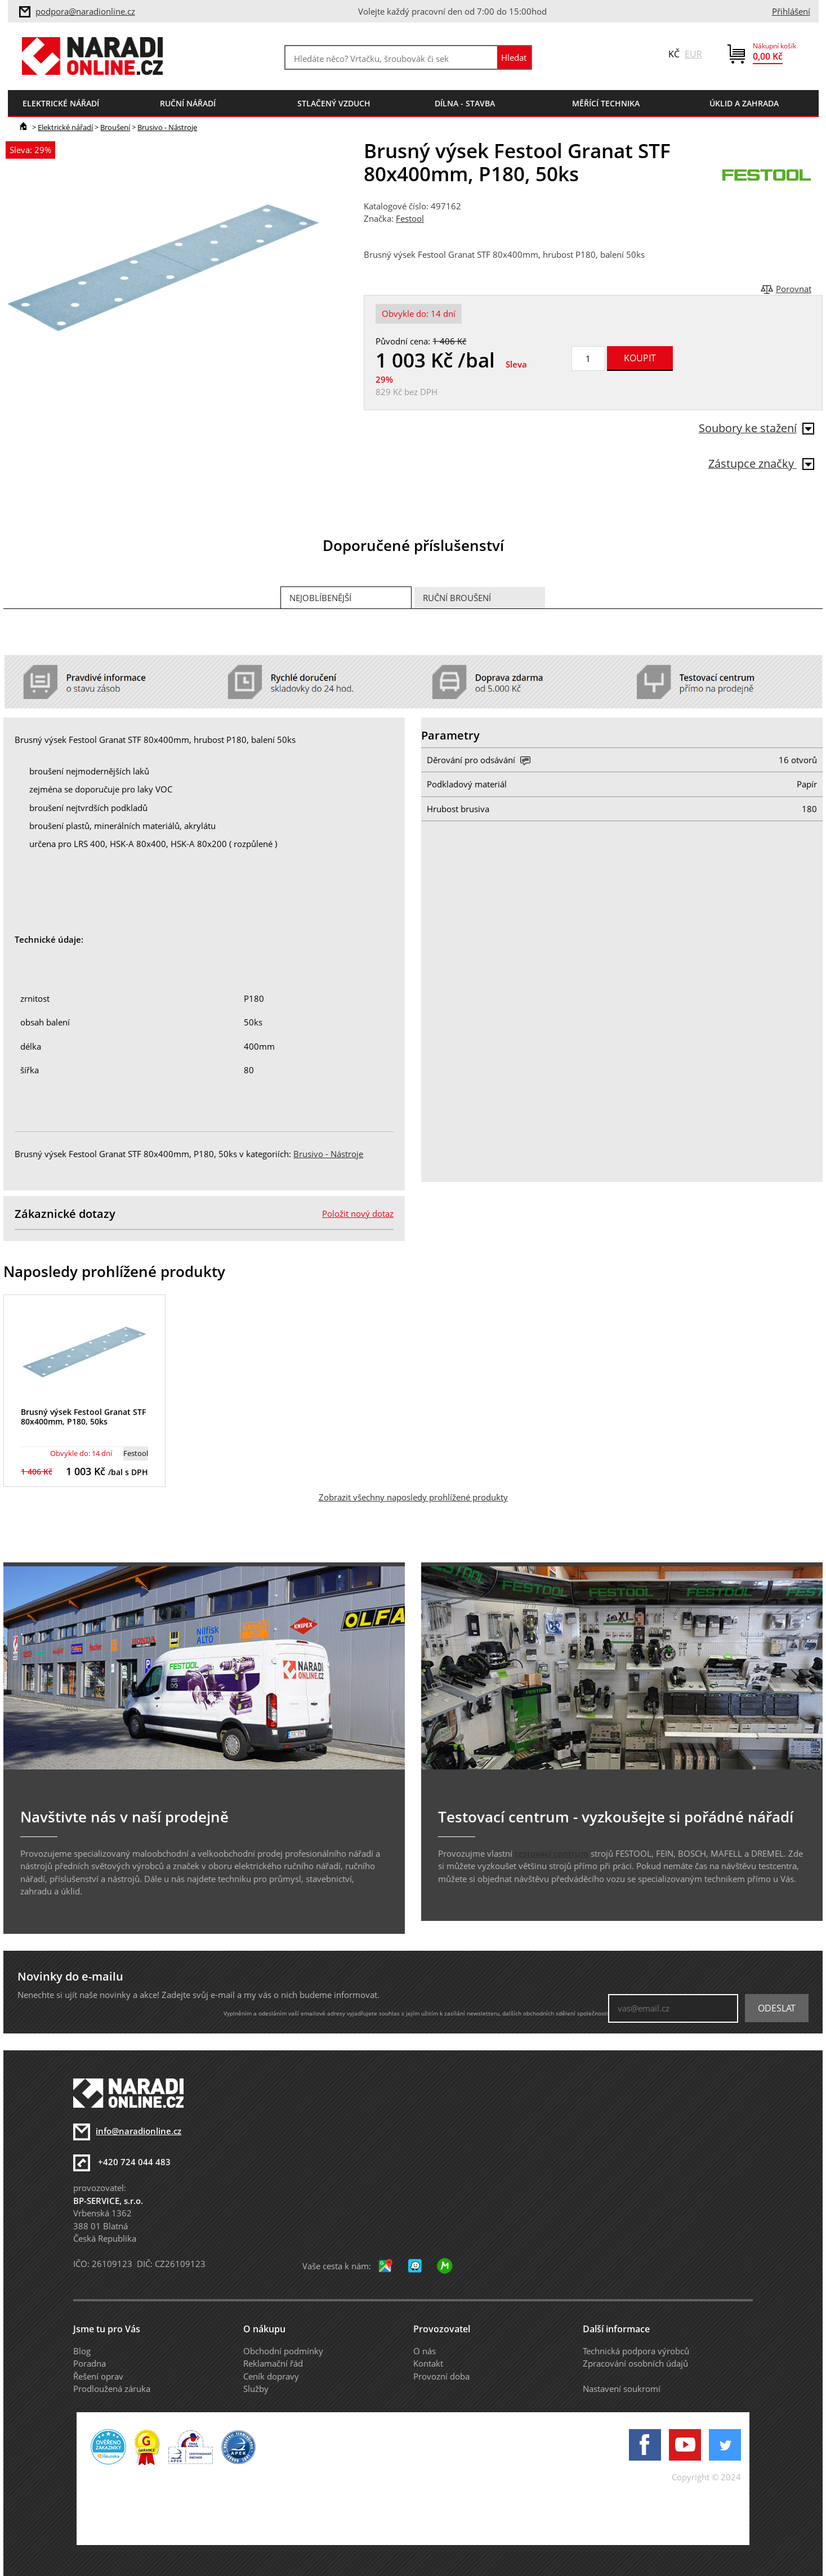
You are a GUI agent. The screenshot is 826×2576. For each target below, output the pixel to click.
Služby (256, 2388)
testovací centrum (551, 1853)
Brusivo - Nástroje (167, 127)
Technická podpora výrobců (636, 2351)
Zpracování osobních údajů (635, 2363)
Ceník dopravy (271, 2376)
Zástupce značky (761, 463)
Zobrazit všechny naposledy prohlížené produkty (413, 1497)
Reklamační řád (273, 2363)
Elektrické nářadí (65, 127)
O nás (424, 2351)
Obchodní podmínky (283, 2351)
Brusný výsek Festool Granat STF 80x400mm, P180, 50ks (83, 1416)
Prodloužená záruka (111, 2388)
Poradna (89, 2363)
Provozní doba (441, 2376)
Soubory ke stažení (756, 428)
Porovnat (793, 288)
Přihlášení (791, 11)
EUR (693, 54)
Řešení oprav (98, 2376)
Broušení (115, 127)
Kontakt (428, 2363)
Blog (82, 2351)
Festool (410, 218)
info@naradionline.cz (138, 2130)
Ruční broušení (457, 597)
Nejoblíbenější (320, 597)
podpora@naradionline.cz (85, 11)
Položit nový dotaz (358, 1213)
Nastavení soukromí (621, 2388)
